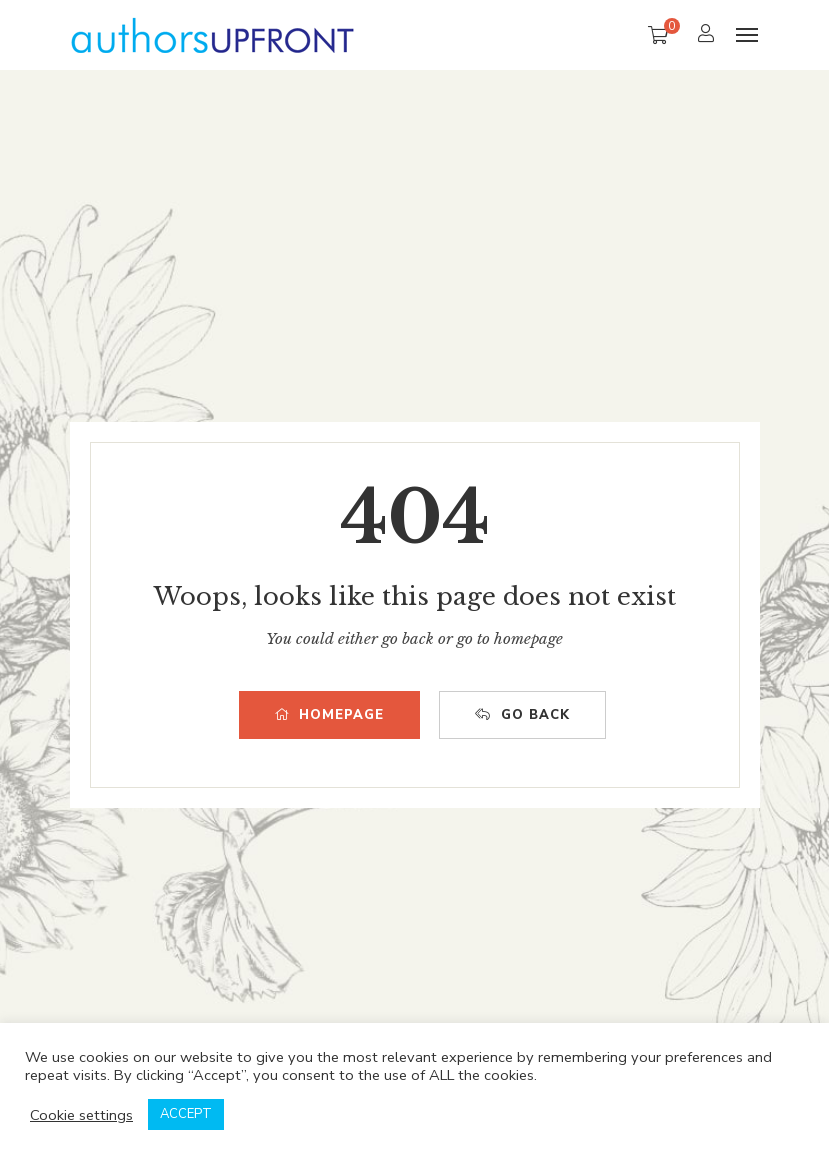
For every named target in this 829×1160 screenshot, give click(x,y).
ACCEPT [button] (186, 1114)
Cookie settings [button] (81, 1115)
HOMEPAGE (329, 715)
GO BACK (522, 715)
